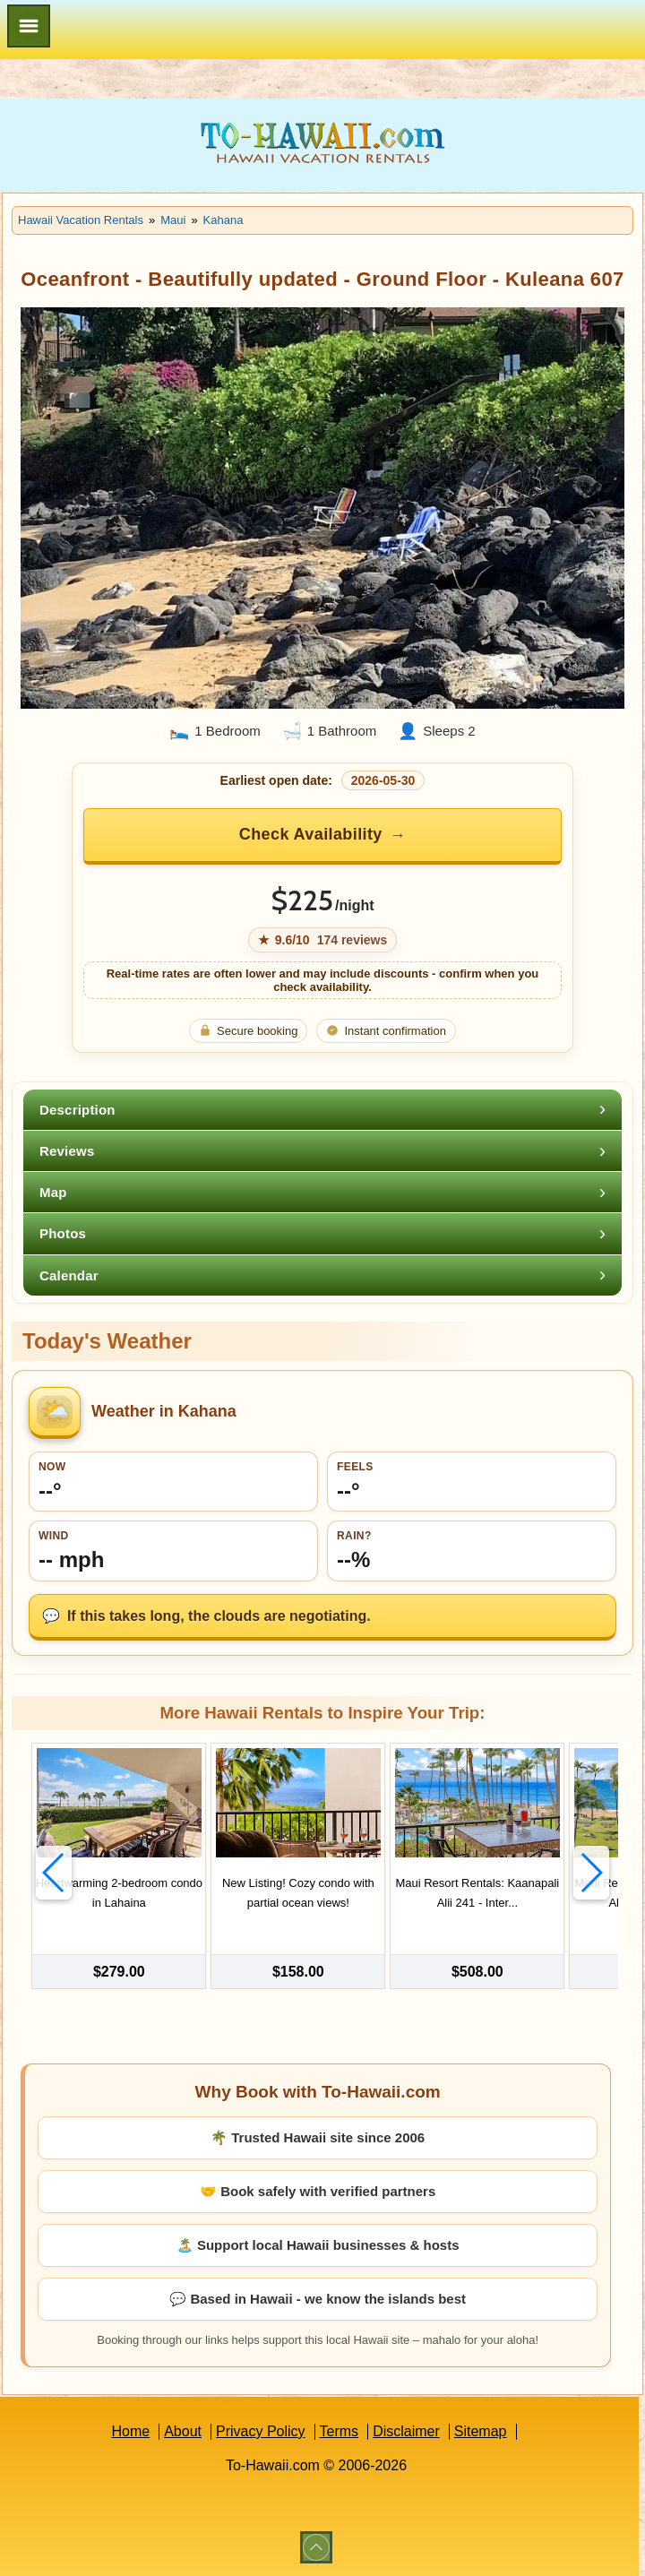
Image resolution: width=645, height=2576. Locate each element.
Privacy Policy (260, 2431)
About (183, 2431)
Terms (339, 2431)
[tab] (322, 1110)
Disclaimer (406, 2431)
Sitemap (480, 2431)
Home (130, 2431)
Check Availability (311, 834)
